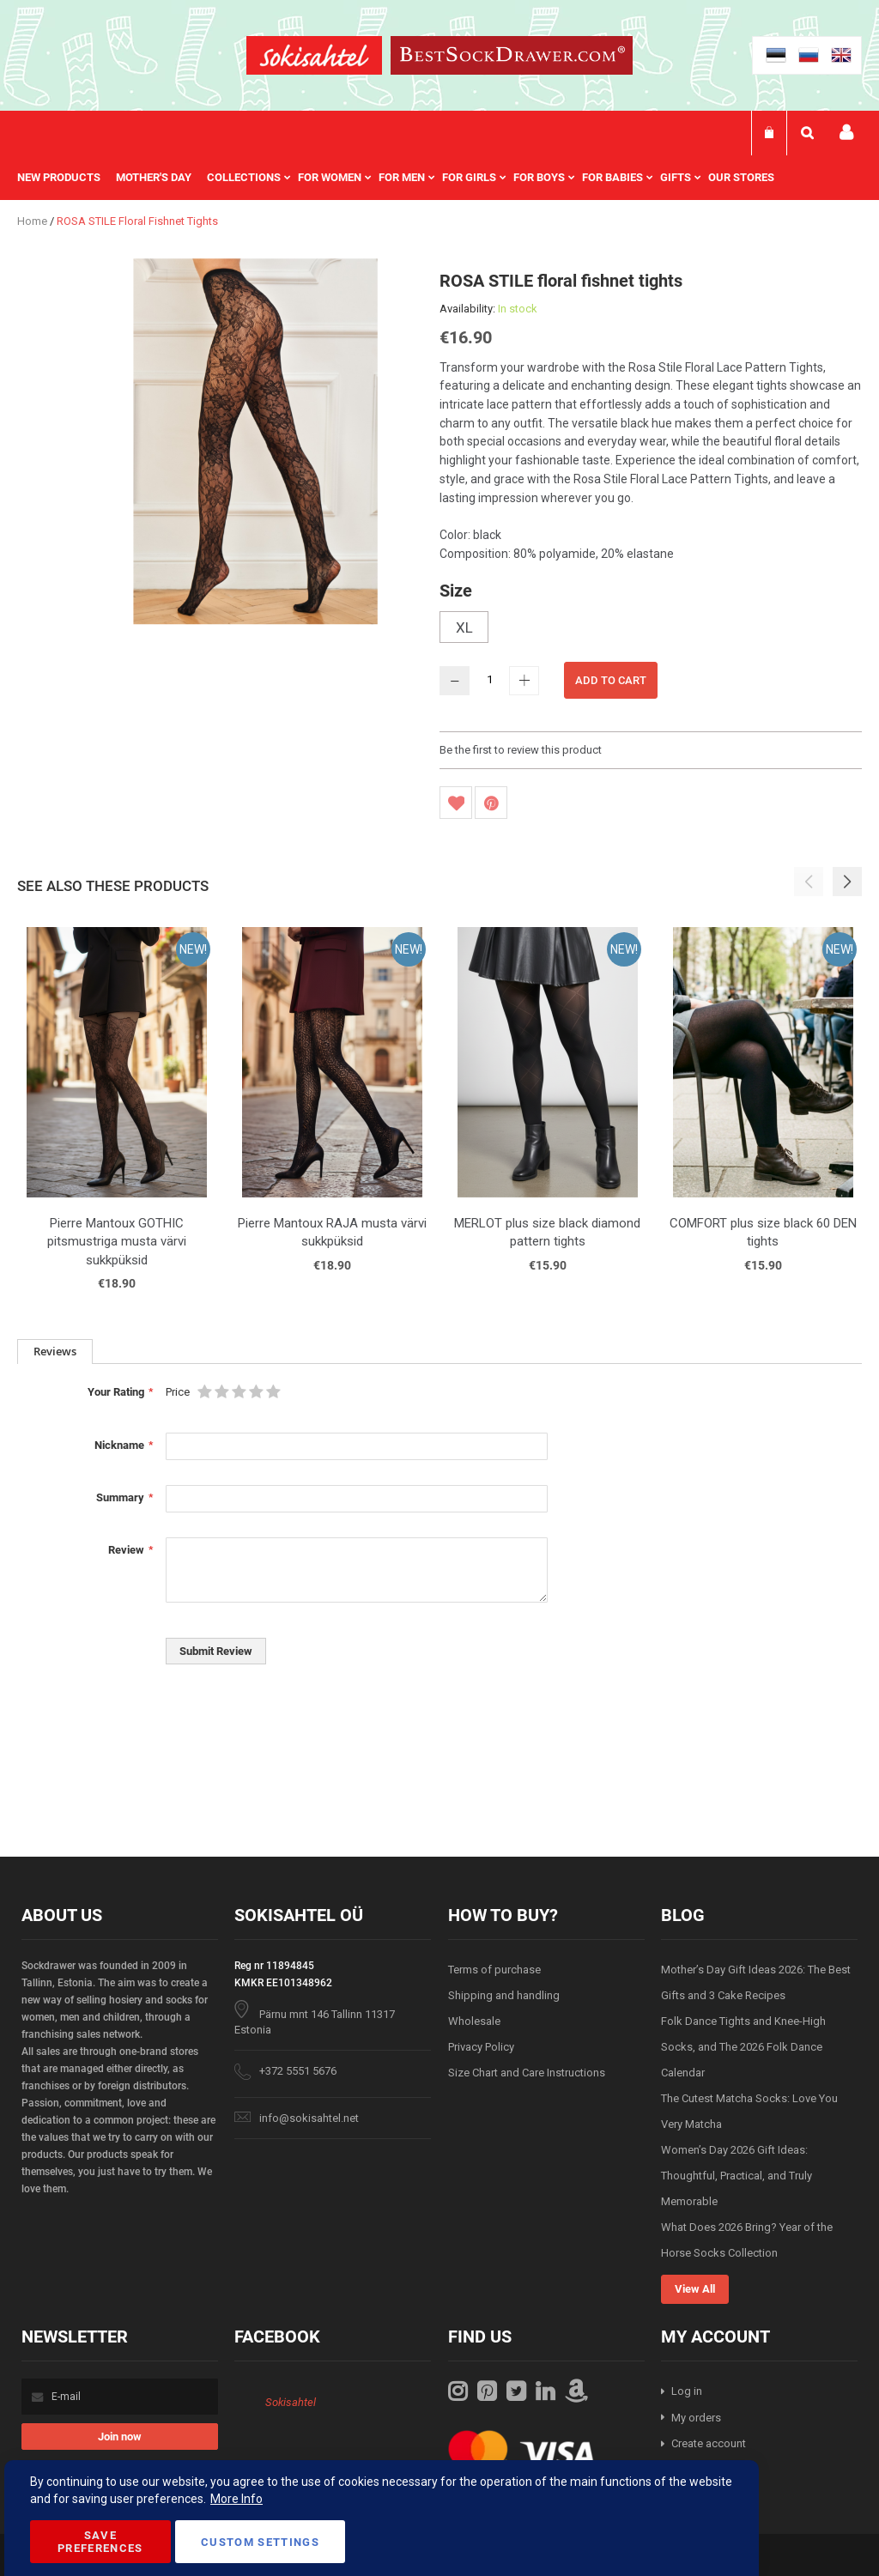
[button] (847, 881)
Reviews (54, 1351)
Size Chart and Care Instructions (526, 2072)
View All (695, 2288)
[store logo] (314, 58)
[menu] (404, 177)
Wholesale (474, 2021)
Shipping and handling (504, 1995)
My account (846, 133)
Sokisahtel (290, 2402)
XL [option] (464, 627)
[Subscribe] (119, 2436)
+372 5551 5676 (297, 2070)
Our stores (741, 177)
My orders (696, 2417)
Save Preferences (100, 2542)
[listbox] (651, 629)
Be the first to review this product (521, 749)
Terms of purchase (494, 1969)
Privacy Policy (481, 2046)
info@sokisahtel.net (309, 2118)
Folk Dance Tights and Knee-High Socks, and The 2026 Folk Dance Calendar (743, 2047)
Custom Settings (260, 2542)
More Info (236, 2499)
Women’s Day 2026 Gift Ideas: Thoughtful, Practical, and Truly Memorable (736, 2175)
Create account (708, 2443)
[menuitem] (66, 177)
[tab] (55, 1351)
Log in (686, 2391)
